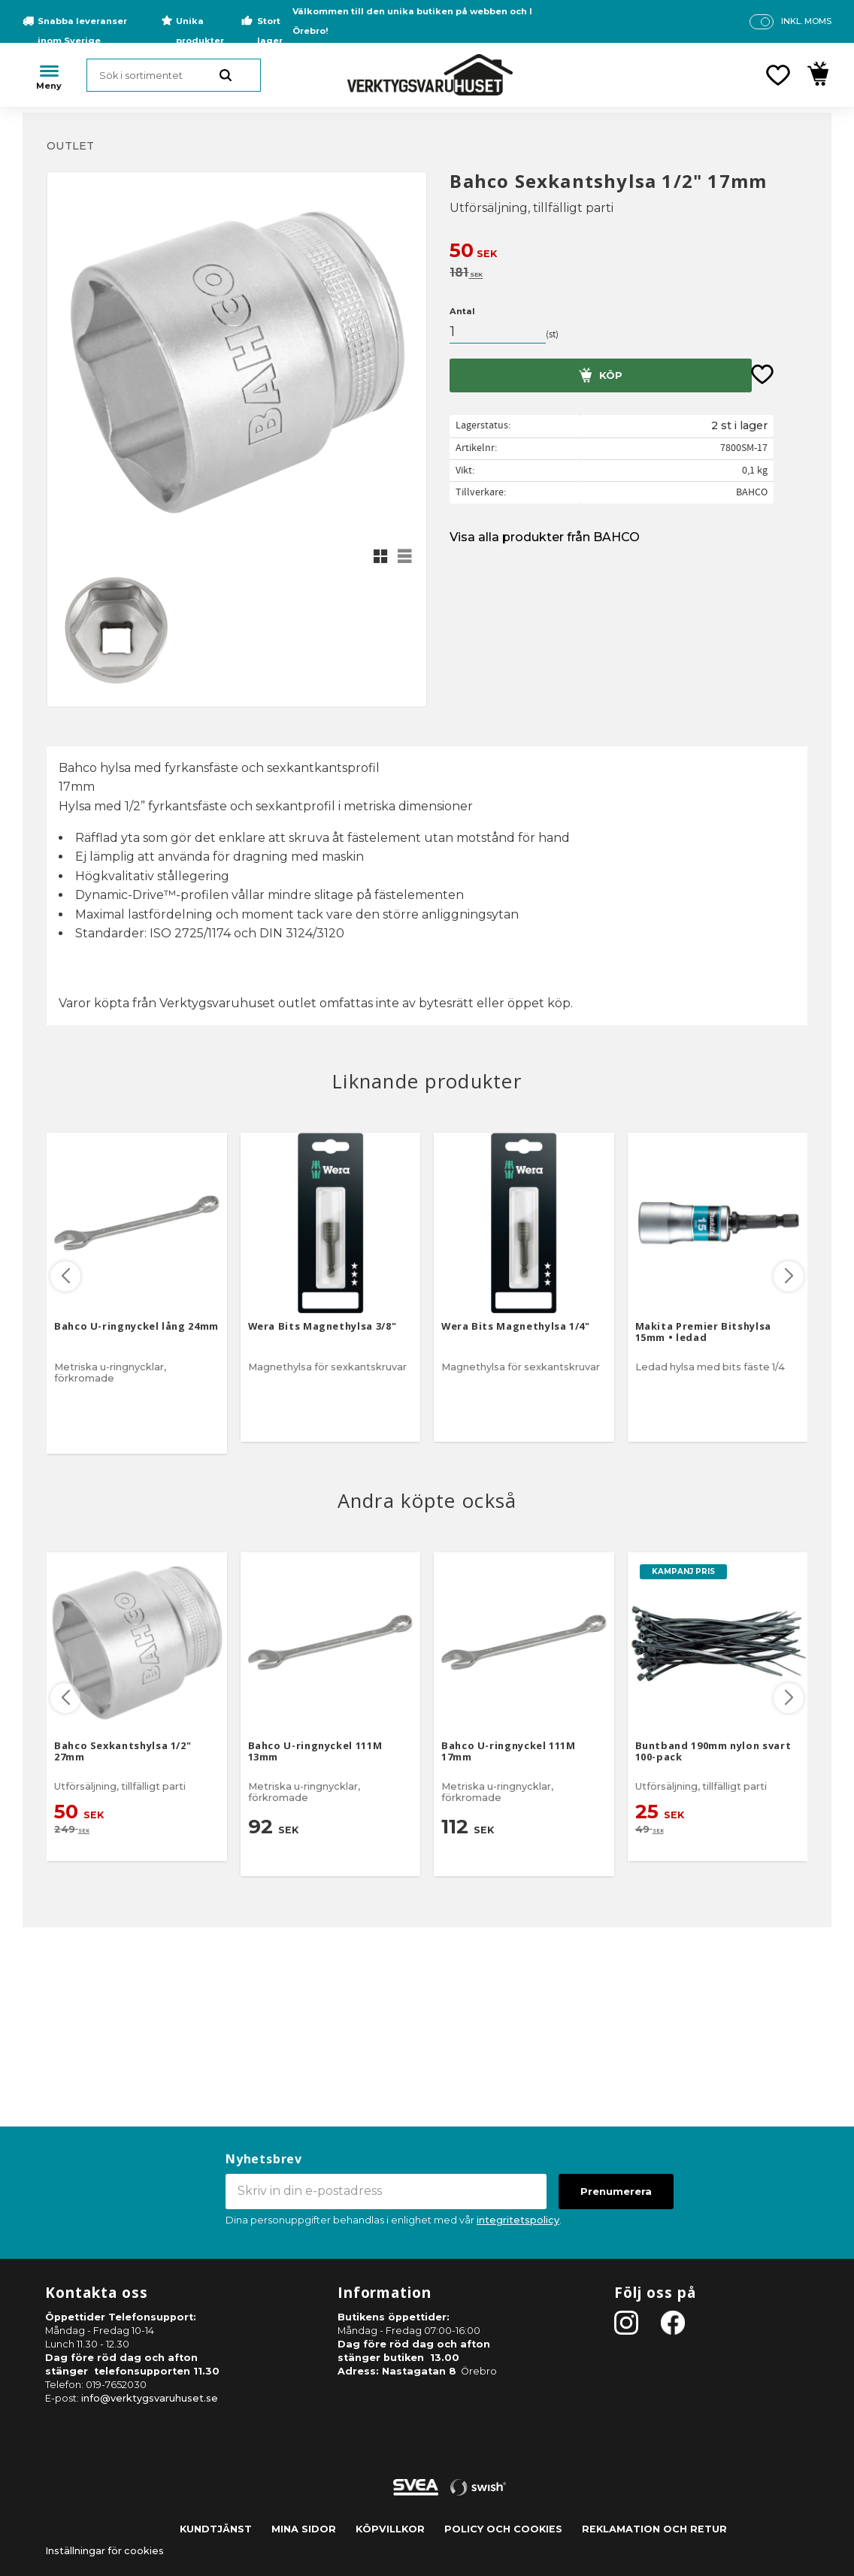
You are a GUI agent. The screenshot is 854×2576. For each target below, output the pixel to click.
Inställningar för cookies (104, 2550)
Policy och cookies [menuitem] (503, 2529)
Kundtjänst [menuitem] (216, 2529)
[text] (628, 252)
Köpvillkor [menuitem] (390, 2529)
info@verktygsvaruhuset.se (149, 2398)
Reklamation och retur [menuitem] (654, 2529)
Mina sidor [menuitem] (303, 2529)
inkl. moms (806, 21)
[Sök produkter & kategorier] (173, 75)
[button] (778, 75)
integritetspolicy (518, 2220)
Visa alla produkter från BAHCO (545, 537)
